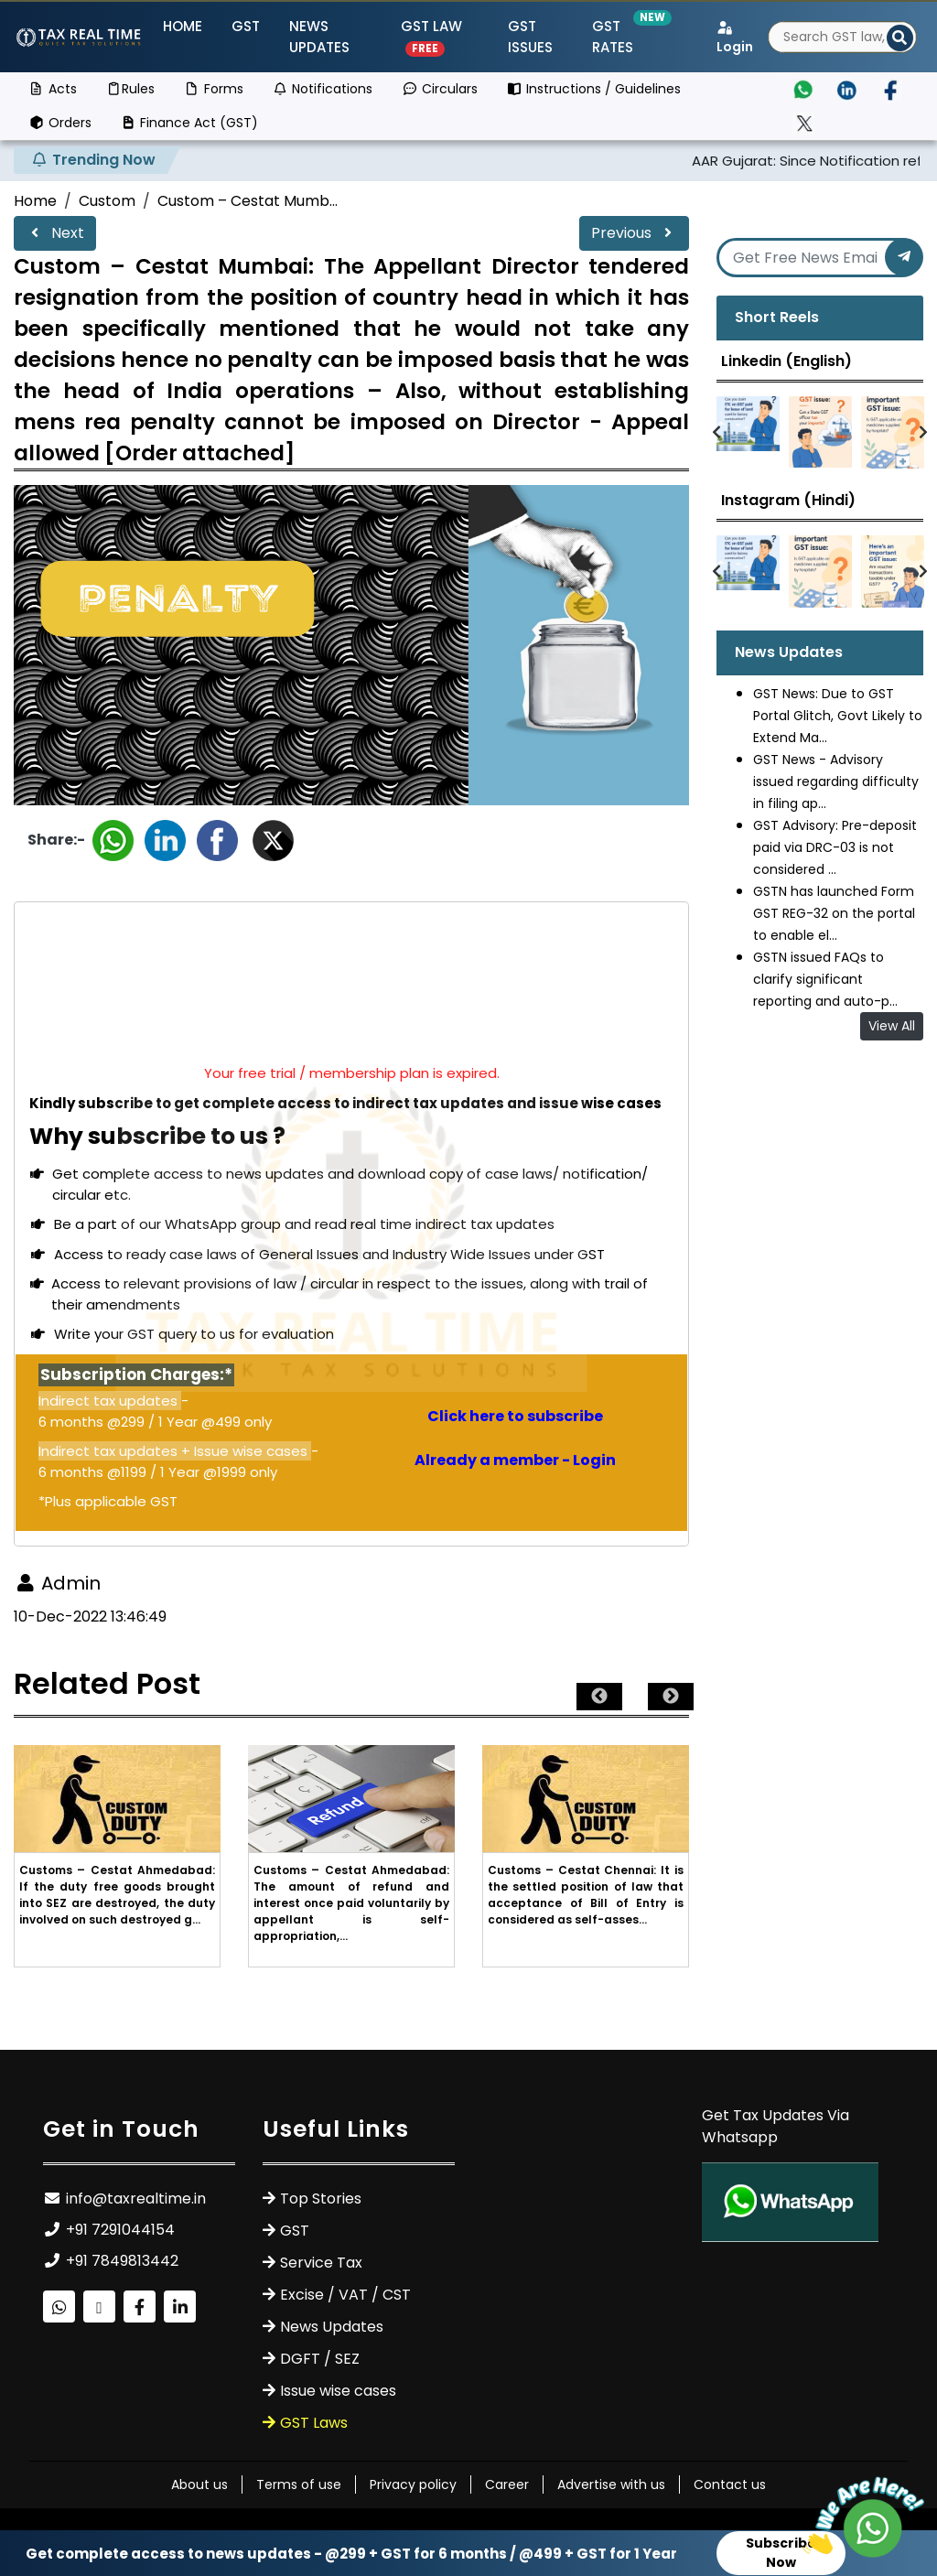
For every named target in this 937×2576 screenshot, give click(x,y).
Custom (107, 200)
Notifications (323, 89)
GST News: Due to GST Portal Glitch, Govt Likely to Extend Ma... (837, 715)
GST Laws (314, 2422)
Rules (131, 89)
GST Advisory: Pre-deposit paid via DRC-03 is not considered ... (835, 847)
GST (246, 26)
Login (734, 38)
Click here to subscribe (515, 1416)
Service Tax (321, 2262)
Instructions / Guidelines (594, 89)
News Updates (319, 36)
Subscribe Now (781, 2552)
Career (507, 2484)
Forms (213, 89)
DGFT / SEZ (320, 2358)
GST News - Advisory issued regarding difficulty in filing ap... (836, 781)
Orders (60, 122)
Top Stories (320, 2198)
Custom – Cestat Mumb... (247, 200)
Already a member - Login (515, 1460)
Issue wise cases (338, 2390)
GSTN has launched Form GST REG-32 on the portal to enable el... (834, 913)
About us (199, 2484)
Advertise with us (611, 2484)
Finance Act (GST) (190, 122)
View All (891, 1026)
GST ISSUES (530, 36)
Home (182, 26)
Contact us (730, 2484)
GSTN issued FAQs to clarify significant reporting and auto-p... (825, 979)
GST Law (431, 36)
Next (55, 232)
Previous (634, 232)
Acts (52, 89)
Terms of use (298, 2484)
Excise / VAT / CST (345, 2294)
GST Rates (625, 36)
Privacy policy (413, 2484)
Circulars (440, 89)
